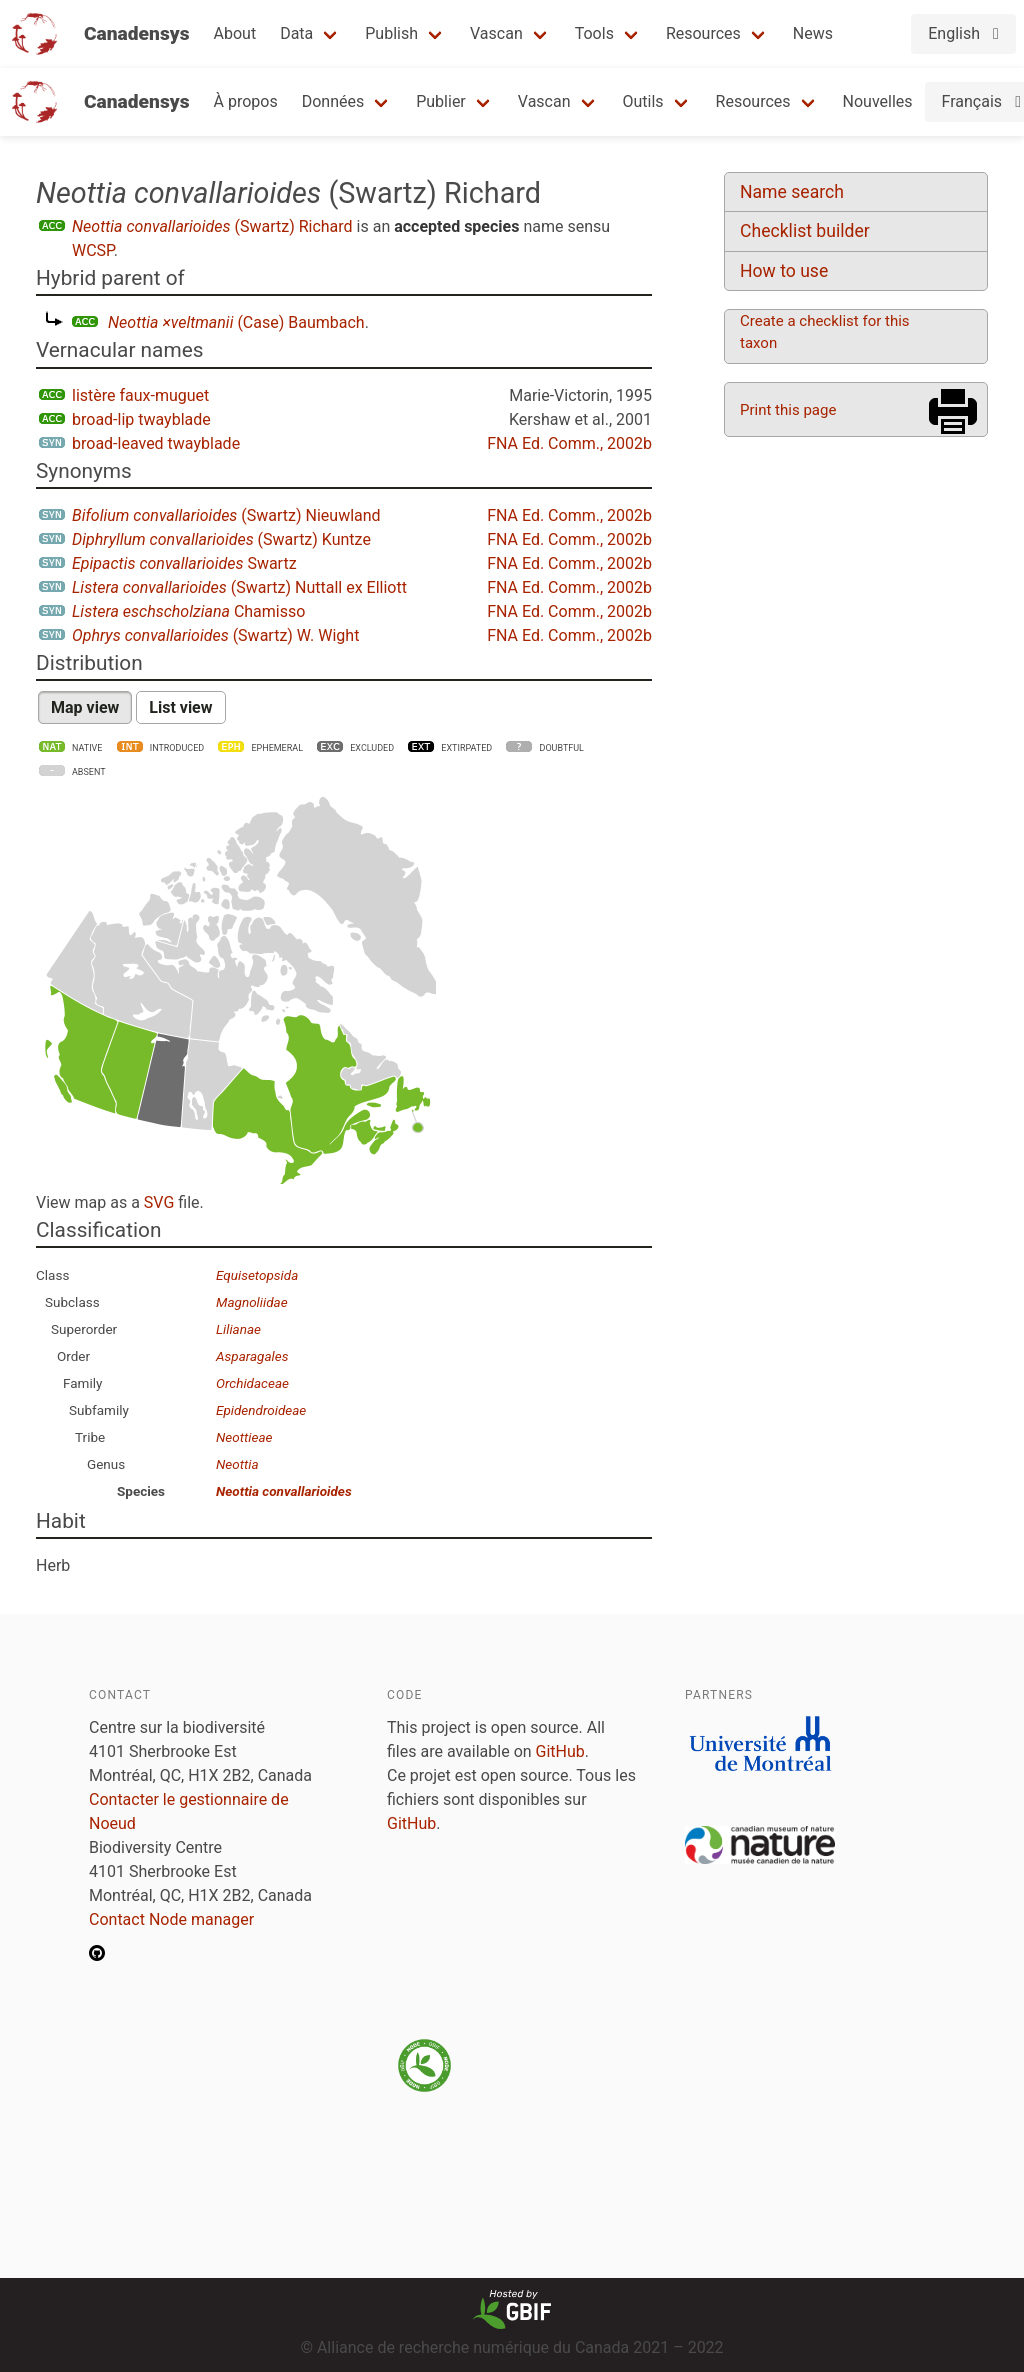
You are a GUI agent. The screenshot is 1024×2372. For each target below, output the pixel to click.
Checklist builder (805, 231)
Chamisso (188, 611)
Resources (703, 33)
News (813, 33)
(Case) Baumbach (236, 322)
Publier (441, 101)
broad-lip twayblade (141, 419)
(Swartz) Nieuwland (226, 515)
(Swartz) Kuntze (221, 539)
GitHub (560, 1751)
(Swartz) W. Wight (215, 635)
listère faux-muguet (140, 395)
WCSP (93, 250)
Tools (594, 33)
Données (333, 101)
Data (296, 33)
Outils (643, 101)
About (235, 33)
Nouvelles (878, 101)
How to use (784, 271)
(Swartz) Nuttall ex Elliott (239, 587)
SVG (159, 1202)
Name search (792, 192)
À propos (246, 101)
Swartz (184, 563)
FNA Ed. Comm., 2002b (569, 443)
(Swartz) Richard (212, 226)
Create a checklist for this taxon (825, 332)
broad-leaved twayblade (156, 443)
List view (180, 707)
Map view (85, 707)
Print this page (788, 410)
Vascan (496, 33)
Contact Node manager (171, 1919)
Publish (391, 33)
